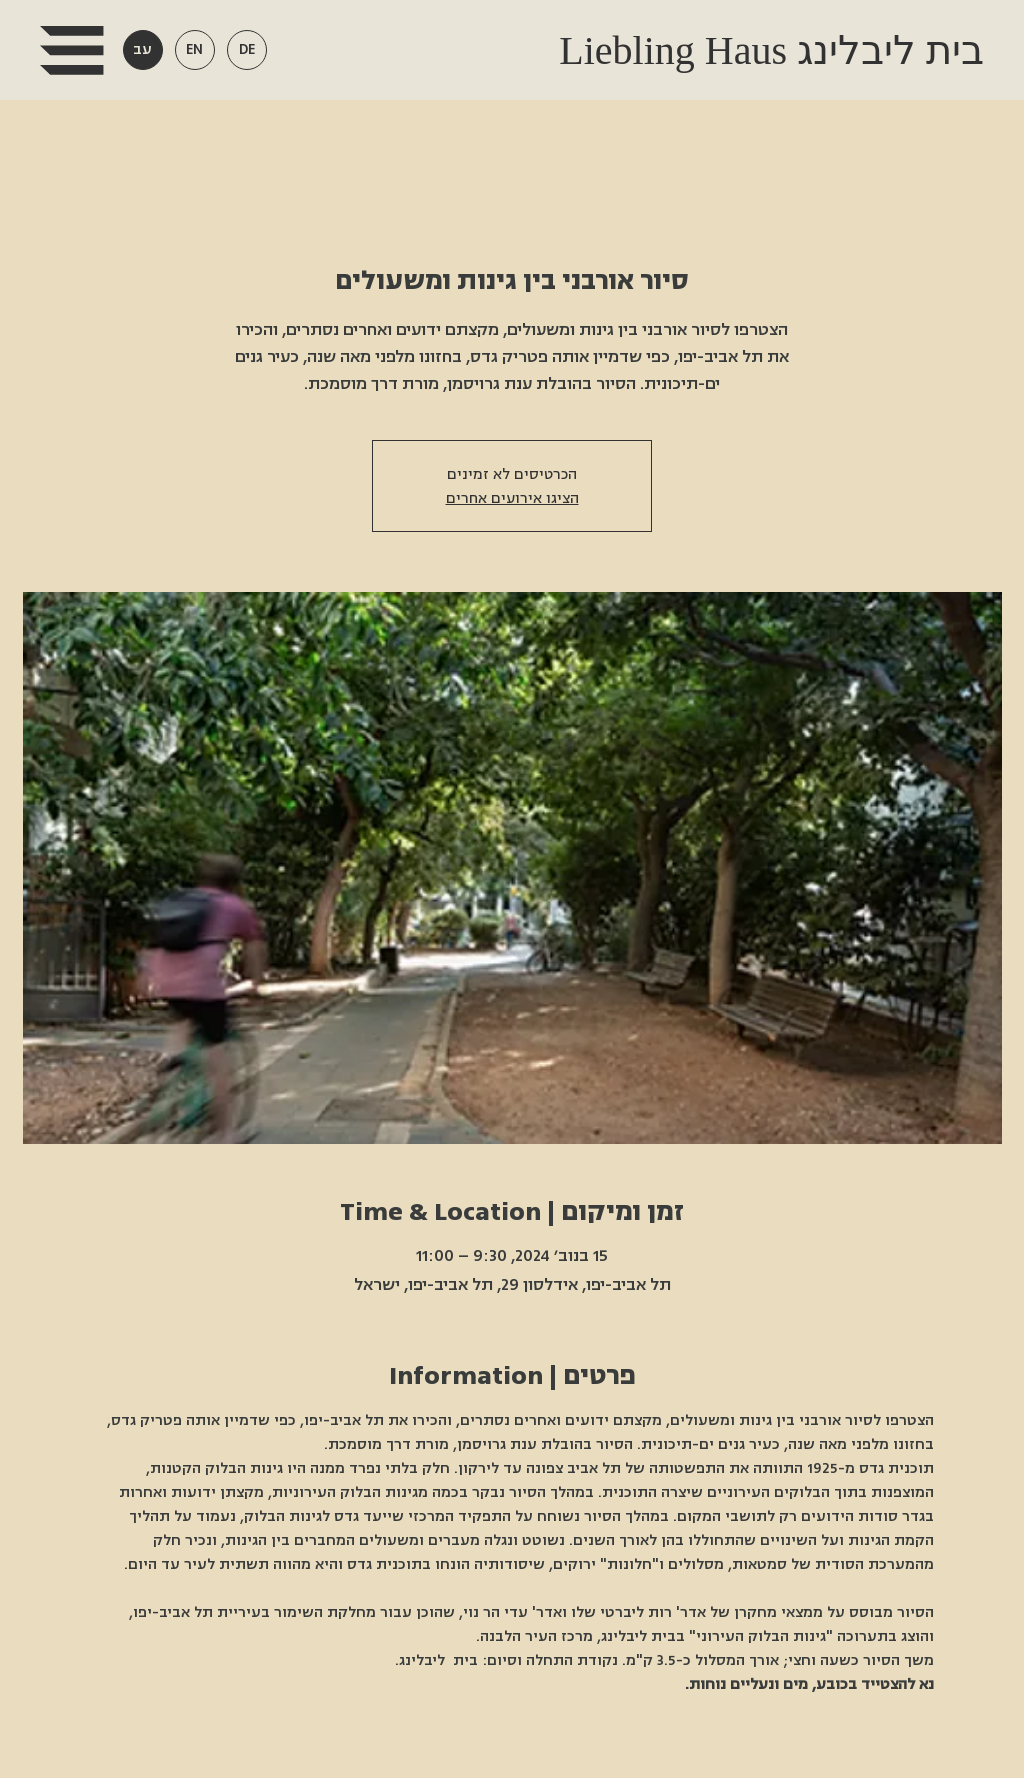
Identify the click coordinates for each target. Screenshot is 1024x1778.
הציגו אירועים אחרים (512, 498)
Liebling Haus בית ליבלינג (766, 50)
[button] (71, 50)
